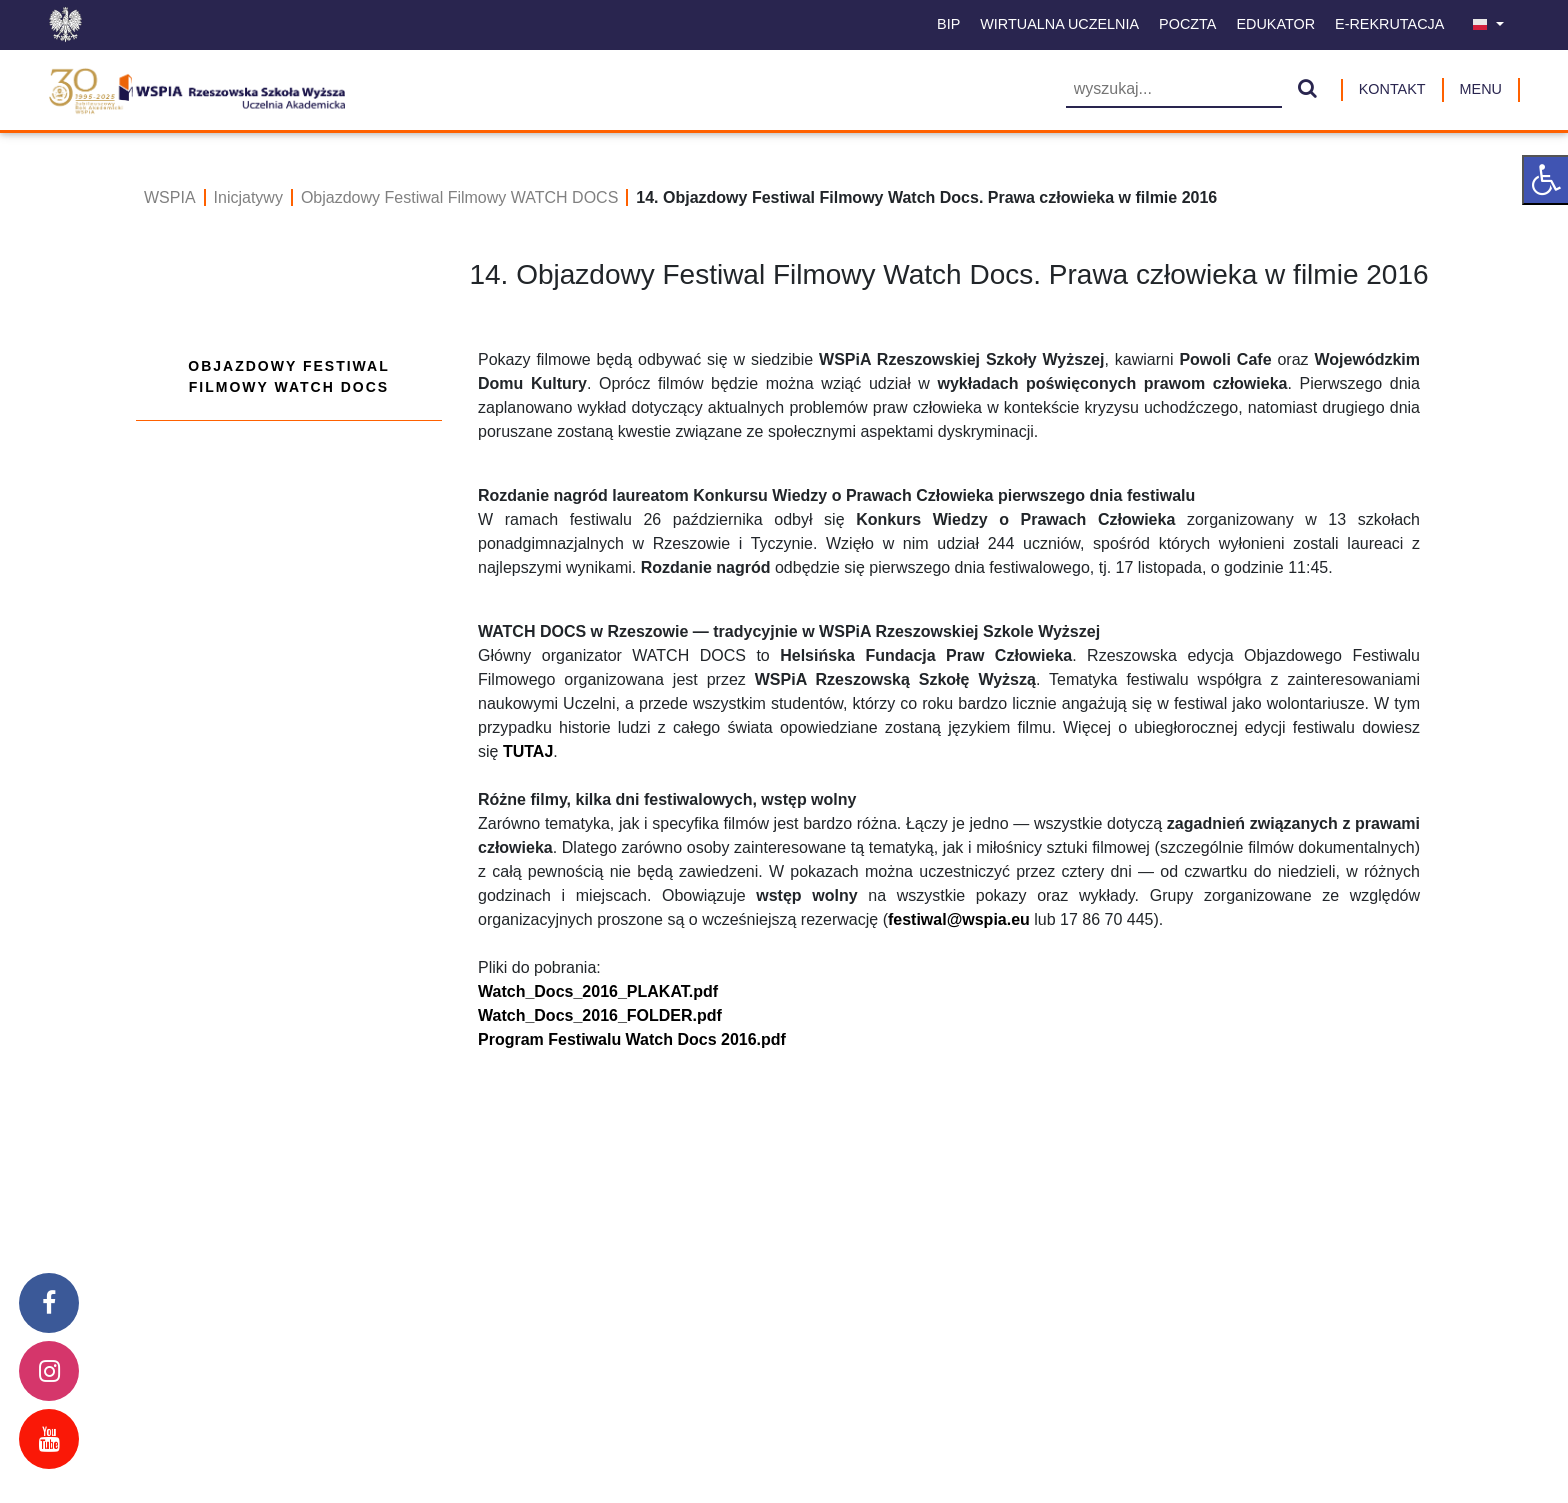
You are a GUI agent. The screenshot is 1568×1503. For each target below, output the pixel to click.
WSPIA (170, 197)
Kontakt (1392, 89)
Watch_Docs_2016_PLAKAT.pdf (598, 991)
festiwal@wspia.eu (959, 919)
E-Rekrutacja (1389, 24)
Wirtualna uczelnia (1059, 24)
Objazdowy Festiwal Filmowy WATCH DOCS (459, 197)
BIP (948, 24)
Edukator (1275, 24)
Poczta (1187, 24)
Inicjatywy (248, 197)
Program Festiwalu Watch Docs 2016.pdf (632, 1039)
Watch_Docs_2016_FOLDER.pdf (600, 1015)
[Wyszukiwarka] (1174, 90)
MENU (1481, 89)
